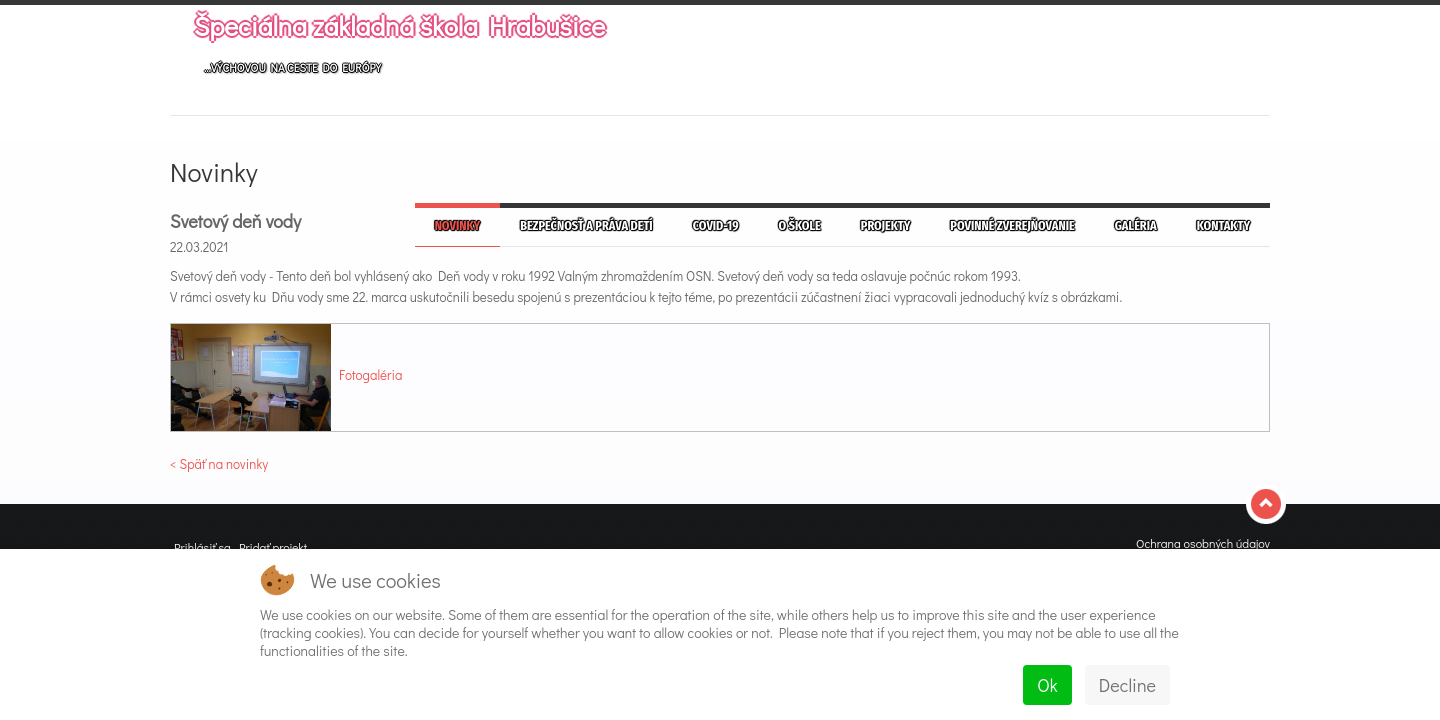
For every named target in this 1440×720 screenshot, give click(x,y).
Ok (1047, 685)
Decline (1127, 685)
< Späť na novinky (219, 463)
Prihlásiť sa (202, 547)
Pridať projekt (273, 547)
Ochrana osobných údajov (1203, 543)
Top (1268, 504)
